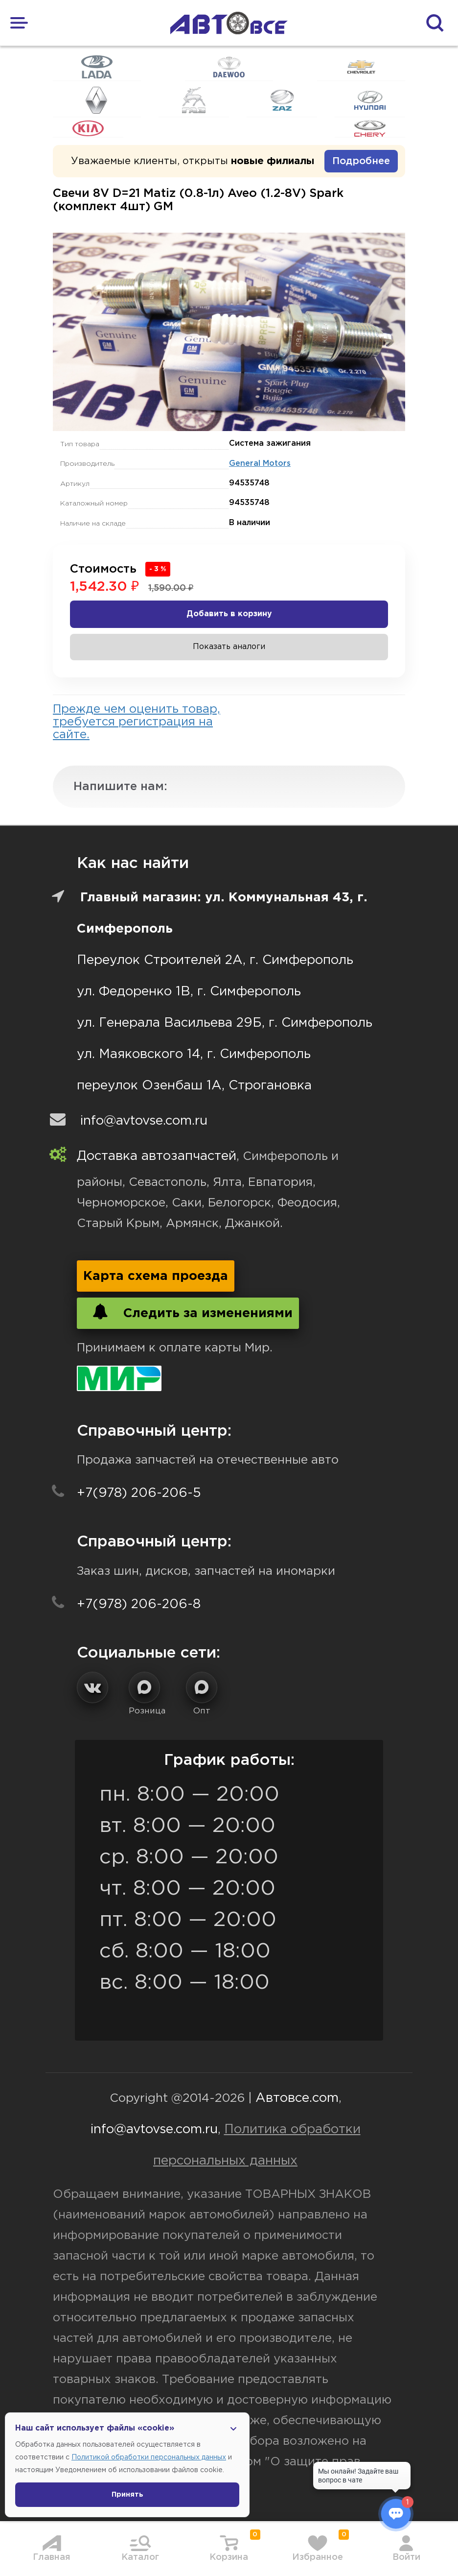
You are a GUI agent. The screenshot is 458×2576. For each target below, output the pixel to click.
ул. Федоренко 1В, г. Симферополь (189, 991)
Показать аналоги (229, 646)
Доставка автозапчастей (156, 1156)
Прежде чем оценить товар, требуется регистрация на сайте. (136, 722)
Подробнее (361, 161)
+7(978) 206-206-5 (139, 1493)
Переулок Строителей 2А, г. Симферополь (215, 960)
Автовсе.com (297, 2098)
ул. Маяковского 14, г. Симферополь (194, 1054)
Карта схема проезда (155, 1276)
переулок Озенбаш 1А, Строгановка (194, 1085)
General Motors (260, 463)
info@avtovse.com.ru (143, 1121)
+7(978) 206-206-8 (139, 1604)
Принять (127, 2495)
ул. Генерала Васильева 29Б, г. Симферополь (224, 1023)
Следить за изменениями (188, 1312)
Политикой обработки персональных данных (148, 2457)
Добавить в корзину (229, 614)
